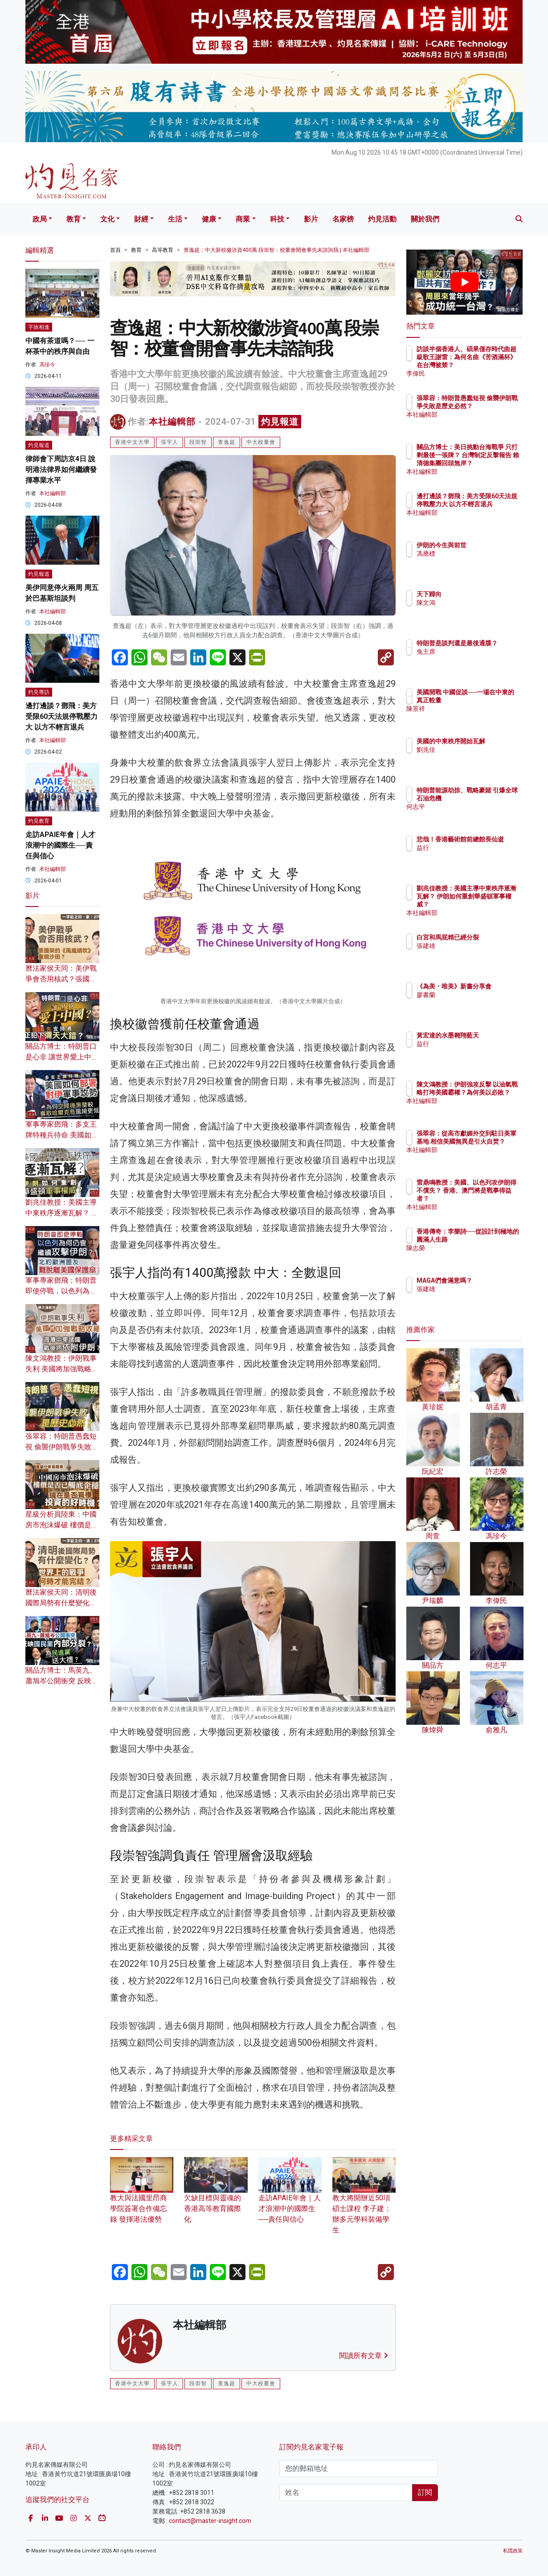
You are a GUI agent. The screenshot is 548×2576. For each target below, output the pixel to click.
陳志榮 (478, 1255)
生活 (175, 219)
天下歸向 (481, 594)
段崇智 (198, 442)
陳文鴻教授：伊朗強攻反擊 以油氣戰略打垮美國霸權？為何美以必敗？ (494, 1100)
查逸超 (226, 442)
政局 (40, 219)
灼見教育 (38, 821)
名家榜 (343, 219)
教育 (73, 219)
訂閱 (425, 2492)
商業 (243, 219)
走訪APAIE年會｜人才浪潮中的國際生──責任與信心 (290, 2196)
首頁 (115, 250)
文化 (107, 219)
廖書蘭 (478, 1002)
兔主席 (478, 659)
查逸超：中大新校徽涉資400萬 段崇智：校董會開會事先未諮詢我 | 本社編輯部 (276, 250)
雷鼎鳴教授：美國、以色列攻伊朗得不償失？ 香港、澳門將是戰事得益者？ (494, 1198)
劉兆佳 (478, 757)
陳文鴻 (478, 602)
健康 (209, 219)
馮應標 (478, 553)
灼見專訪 (38, 692)
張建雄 (478, 953)
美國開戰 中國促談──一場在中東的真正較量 (492, 700)
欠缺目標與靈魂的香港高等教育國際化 (215, 2196)
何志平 (478, 814)
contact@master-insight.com (210, 2520)
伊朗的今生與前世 (494, 545)
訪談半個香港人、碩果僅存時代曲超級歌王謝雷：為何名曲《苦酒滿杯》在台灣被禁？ (494, 365)
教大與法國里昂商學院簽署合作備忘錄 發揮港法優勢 (141, 2196)
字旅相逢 (38, 327)
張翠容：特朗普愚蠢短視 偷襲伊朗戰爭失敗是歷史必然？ (61, 1447)
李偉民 (478, 373)
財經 (141, 219)
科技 (277, 219)
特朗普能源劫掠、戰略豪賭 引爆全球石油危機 (494, 798)
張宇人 (169, 442)
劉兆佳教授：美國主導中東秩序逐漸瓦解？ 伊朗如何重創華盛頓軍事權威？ (494, 904)
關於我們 (425, 219)
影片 (311, 219)
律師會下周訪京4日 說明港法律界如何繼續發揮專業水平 (61, 469)
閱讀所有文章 (363, 2355)
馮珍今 (47, 364)
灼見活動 (382, 219)
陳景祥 (478, 716)
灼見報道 (280, 421)
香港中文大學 (132, 442)
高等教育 (162, 250)
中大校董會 (260, 442)
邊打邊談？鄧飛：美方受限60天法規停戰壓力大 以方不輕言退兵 (61, 716)
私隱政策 (513, 2551)
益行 (475, 855)
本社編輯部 (172, 421)
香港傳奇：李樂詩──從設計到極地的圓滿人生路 (494, 1239)
